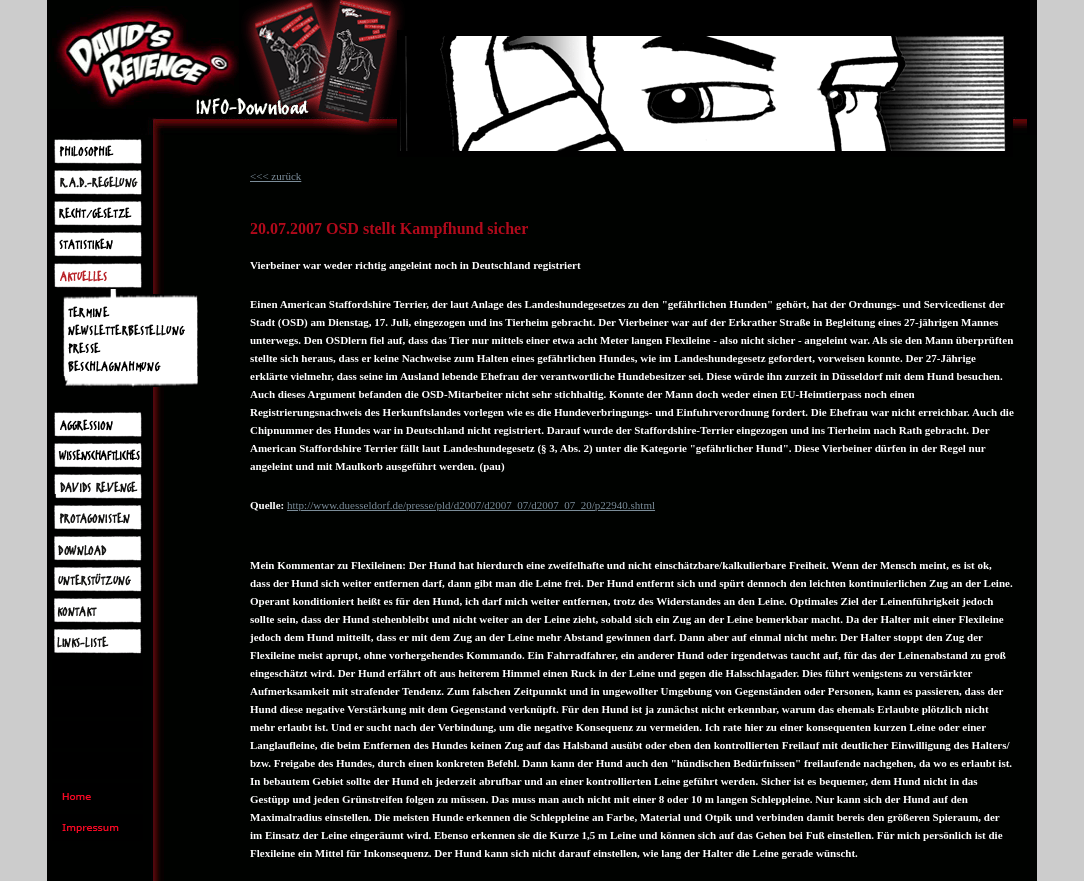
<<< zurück (275, 176)
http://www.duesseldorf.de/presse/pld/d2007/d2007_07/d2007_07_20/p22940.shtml (471, 505)
